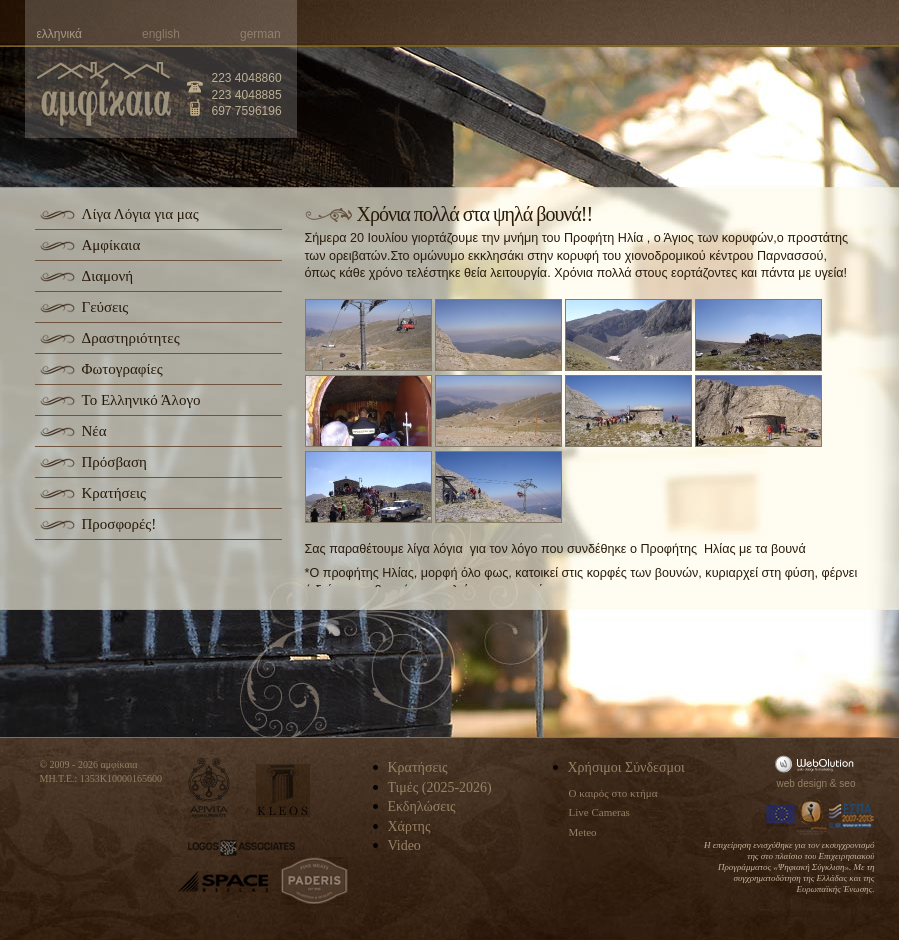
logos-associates (241, 848)
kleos (283, 790)
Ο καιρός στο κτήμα (613, 793)
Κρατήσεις (114, 493)
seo (847, 783)
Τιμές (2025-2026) (440, 787)
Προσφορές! (119, 524)
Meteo (583, 832)
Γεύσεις (105, 307)
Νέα (94, 431)
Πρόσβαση (114, 462)
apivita (209, 787)
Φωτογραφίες (122, 369)
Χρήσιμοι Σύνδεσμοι (626, 767)
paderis (314, 881)
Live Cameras (599, 812)
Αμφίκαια (111, 245)
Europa (781, 816)
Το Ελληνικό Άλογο (141, 400)
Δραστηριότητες (131, 338)
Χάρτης (409, 826)
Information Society (813, 816)
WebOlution (818, 763)
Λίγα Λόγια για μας (140, 214)
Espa (852, 816)
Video (404, 845)
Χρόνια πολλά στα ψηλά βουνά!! (475, 214)
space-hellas (223, 881)
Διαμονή (108, 276)
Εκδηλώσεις (422, 806)
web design (802, 783)
